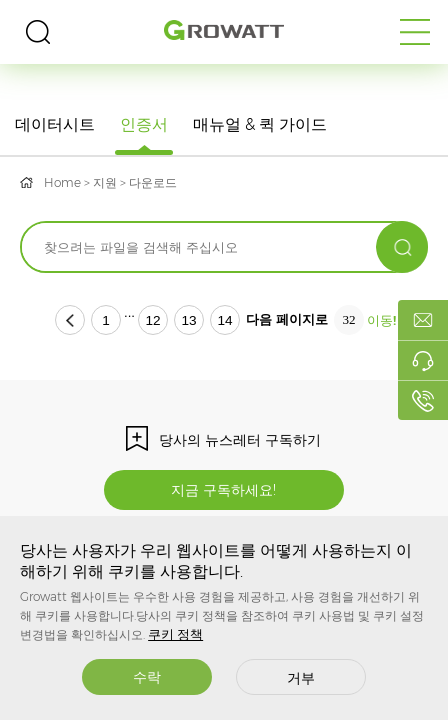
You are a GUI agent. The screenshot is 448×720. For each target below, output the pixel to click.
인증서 (144, 124)
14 (224, 320)
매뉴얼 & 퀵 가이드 (260, 124)
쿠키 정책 (175, 634)
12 (152, 320)
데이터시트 (55, 124)
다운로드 (153, 182)
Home (62, 182)
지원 (105, 182)
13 (188, 320)
